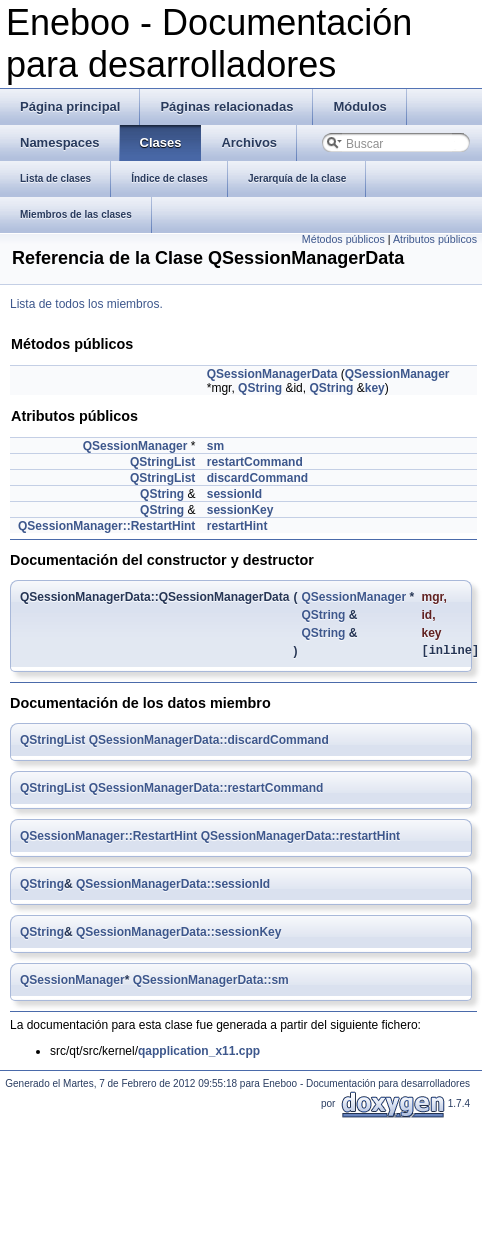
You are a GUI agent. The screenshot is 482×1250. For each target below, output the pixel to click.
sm (215, 446)
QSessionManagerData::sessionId (173, 887)
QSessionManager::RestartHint (106, 526)
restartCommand (255, 462)
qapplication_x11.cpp (199, 1054)
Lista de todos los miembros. (86, 304)
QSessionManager (397, 374)
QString (260, 388)
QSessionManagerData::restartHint (300, 839)
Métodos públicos (343, 239)
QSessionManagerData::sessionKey (178, 935)
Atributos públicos (435, 239)
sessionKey (240, 510)
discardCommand (257, 478)
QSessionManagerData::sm (211, 983)
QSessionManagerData (272, 374)
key (375, 388)
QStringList (162, 462)
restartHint (237, 526)
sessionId (234, 494)
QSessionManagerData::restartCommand (206, 791)
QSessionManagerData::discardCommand (209, 743)
